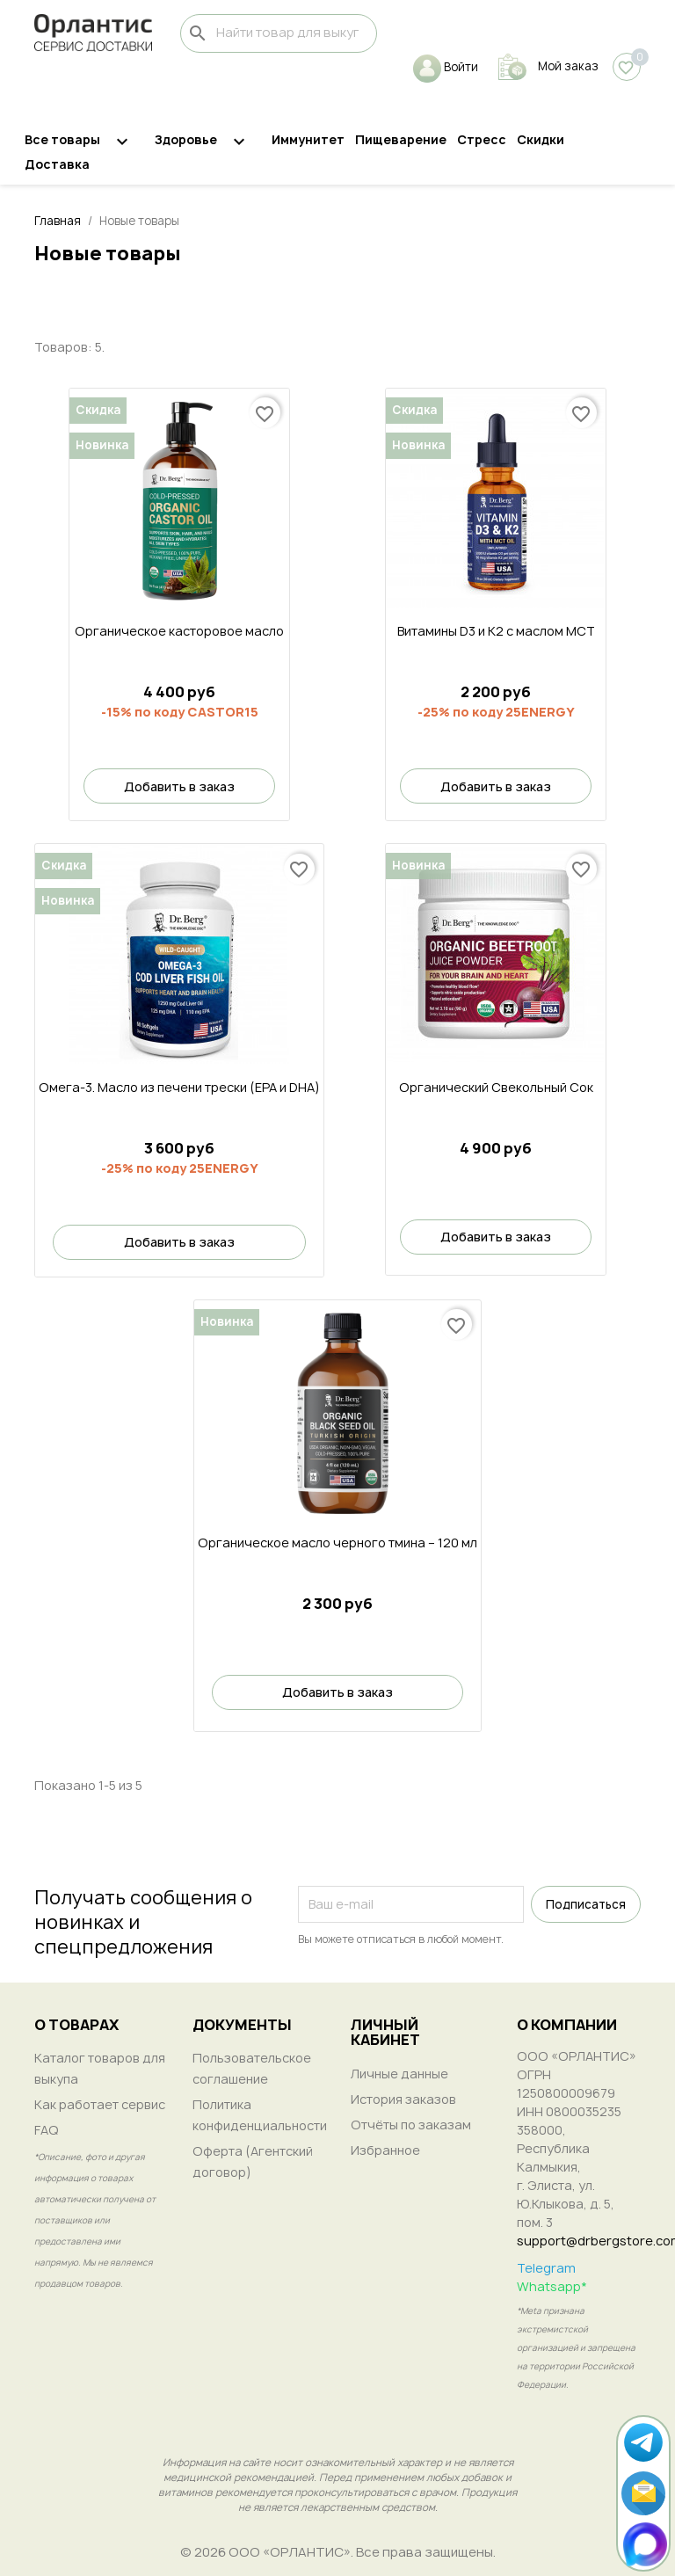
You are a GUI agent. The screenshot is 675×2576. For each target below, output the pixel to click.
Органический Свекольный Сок (496, 1087)
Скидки (540, 140)
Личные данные (399, 2073)
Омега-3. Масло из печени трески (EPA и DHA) (179, 1087)
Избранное (385, 2150)
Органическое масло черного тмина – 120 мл (337, 1542)
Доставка (57, 164)
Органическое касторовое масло (179, 630)
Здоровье (208, 141)
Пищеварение (400, 140)
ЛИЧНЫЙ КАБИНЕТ (385, 2032)
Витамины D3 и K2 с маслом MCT (496, 630)
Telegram (546, 2267)
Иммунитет (308, 140)
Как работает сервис (99, 2104)
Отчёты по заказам (411, 2124)
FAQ (46, 2129)
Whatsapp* (552, 2286)
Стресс (481, 140)
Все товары (84, 141)
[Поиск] (278, 33)
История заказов (403, 2099)
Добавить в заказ (179, 786)
